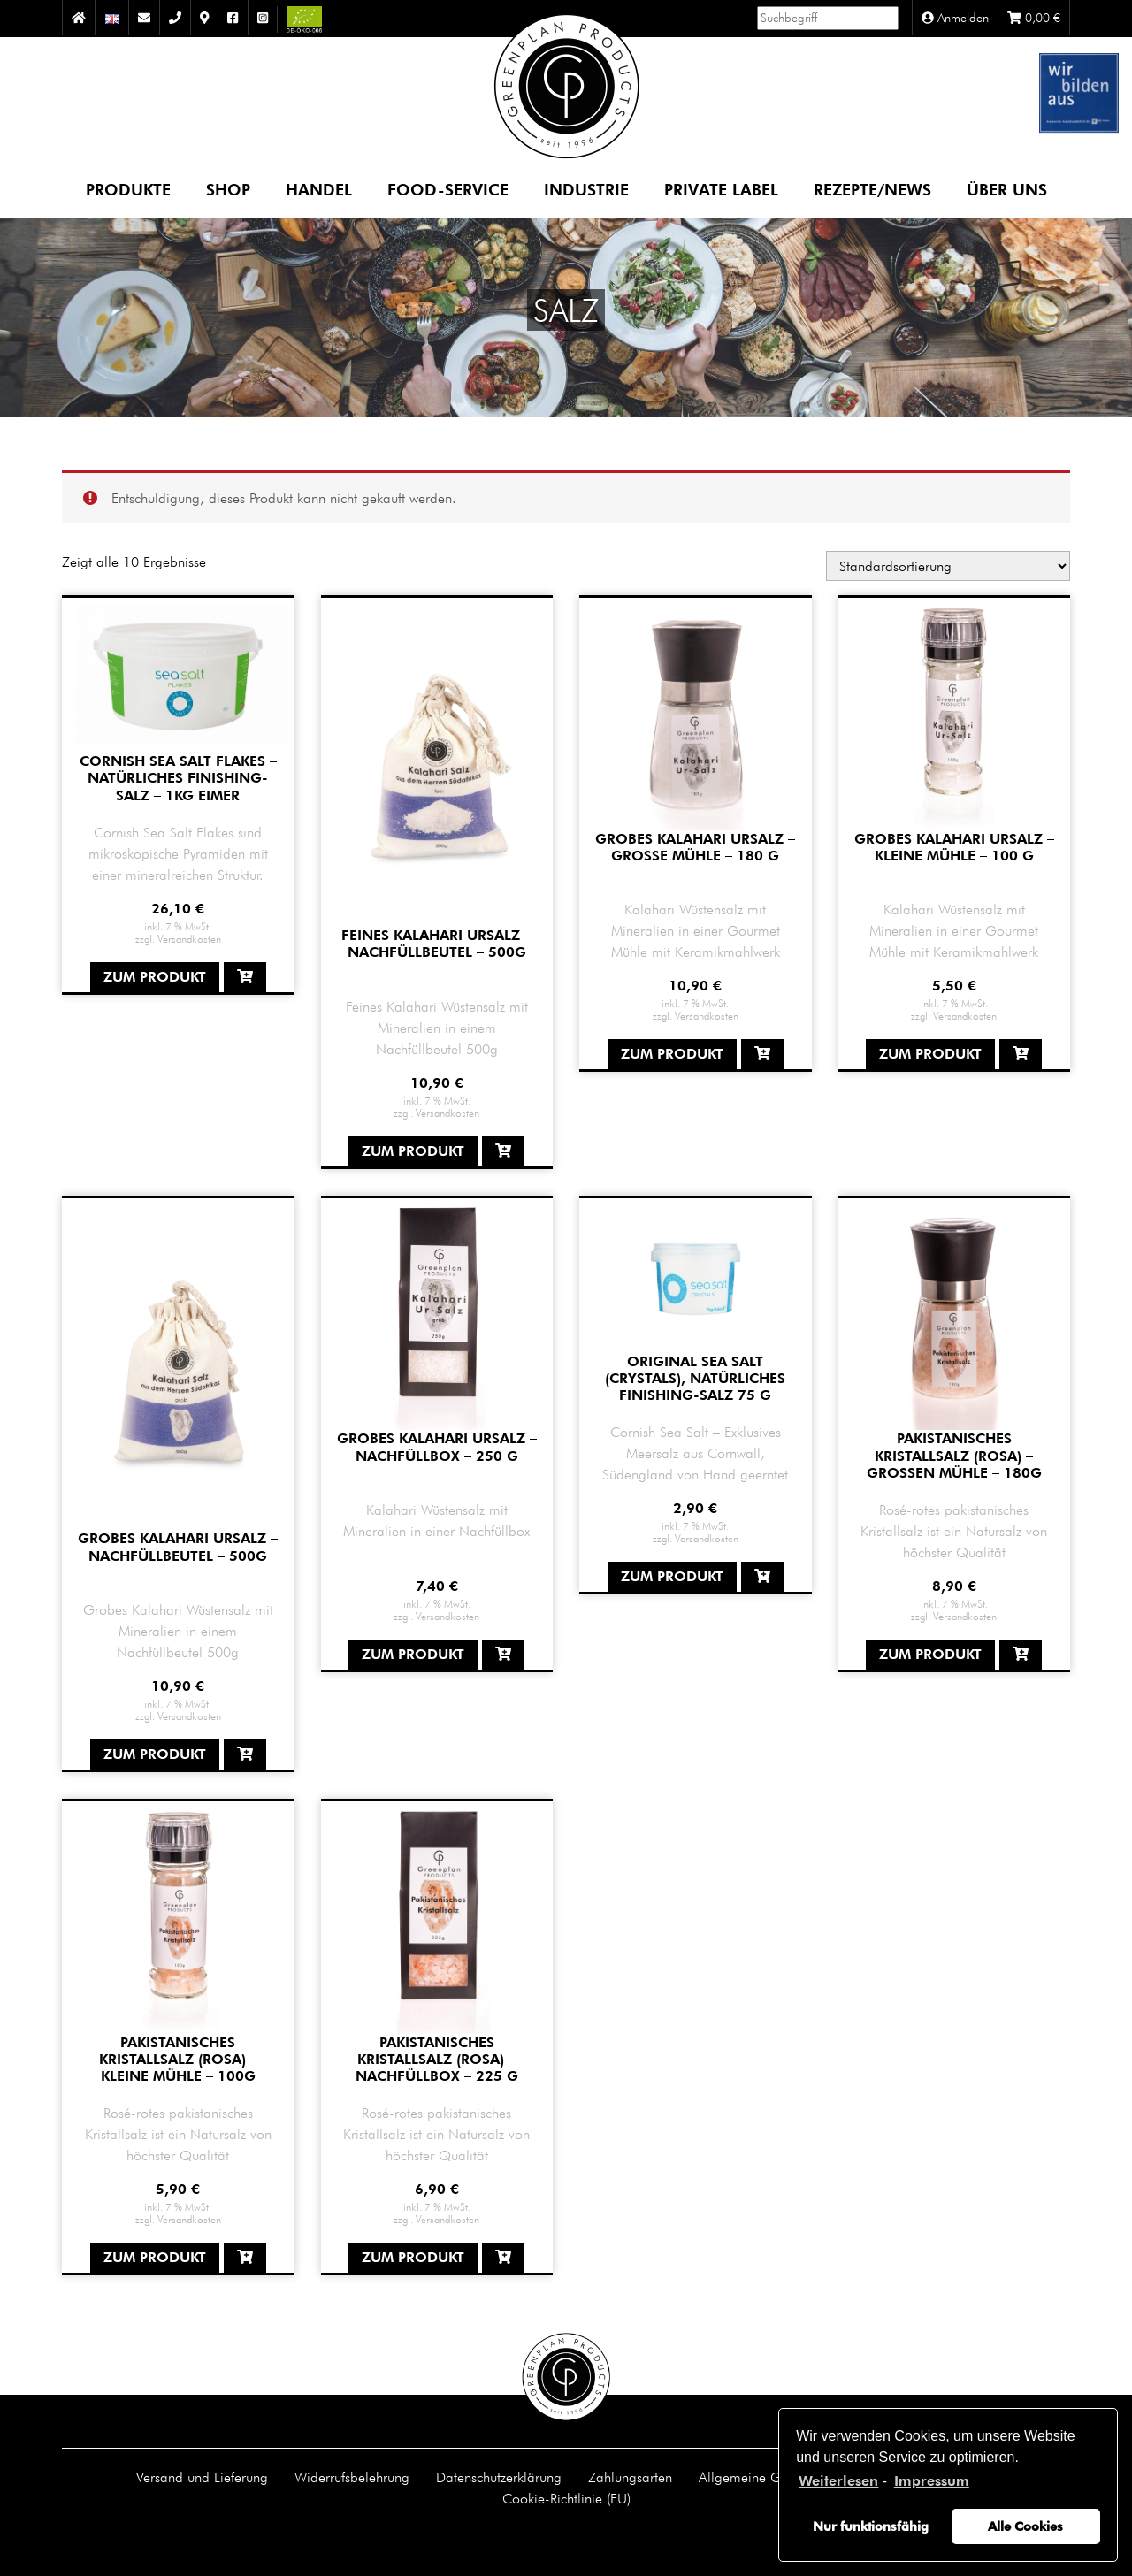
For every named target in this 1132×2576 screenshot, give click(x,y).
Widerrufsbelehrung (351, 2477)
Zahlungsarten (630, 2477)
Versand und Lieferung (202, 2477)
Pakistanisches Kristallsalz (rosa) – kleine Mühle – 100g (178, 2059)
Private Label (721, 189)
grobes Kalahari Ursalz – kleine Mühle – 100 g (954, 847)
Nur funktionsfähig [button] (871, 2526)
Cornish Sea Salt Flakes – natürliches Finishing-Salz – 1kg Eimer (178, 778)
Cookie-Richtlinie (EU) (566, 2498)
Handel (319, 189)
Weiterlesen (838, 2481)
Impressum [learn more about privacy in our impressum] (931, 2481)
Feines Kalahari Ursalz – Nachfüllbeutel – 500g (436, 943)
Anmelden (955, 18)
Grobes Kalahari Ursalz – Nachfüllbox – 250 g (437, 1446)
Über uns (1007, 189)
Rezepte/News (872, 189)
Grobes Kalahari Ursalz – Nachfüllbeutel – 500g (178, 1546)
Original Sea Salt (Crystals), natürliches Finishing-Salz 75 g (695, 1378)
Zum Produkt (154, 976)
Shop (228, 189)
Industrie (586, 189)
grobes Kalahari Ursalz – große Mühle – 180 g (695, 847)
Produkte (128, 189)
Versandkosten (189, 938)
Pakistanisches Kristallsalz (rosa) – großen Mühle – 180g (954, 1455)
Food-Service (448, 189)
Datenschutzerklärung (499, 2477)
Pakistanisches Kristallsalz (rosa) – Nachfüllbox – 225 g (437, 2059)
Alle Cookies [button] (1025, 2526)
